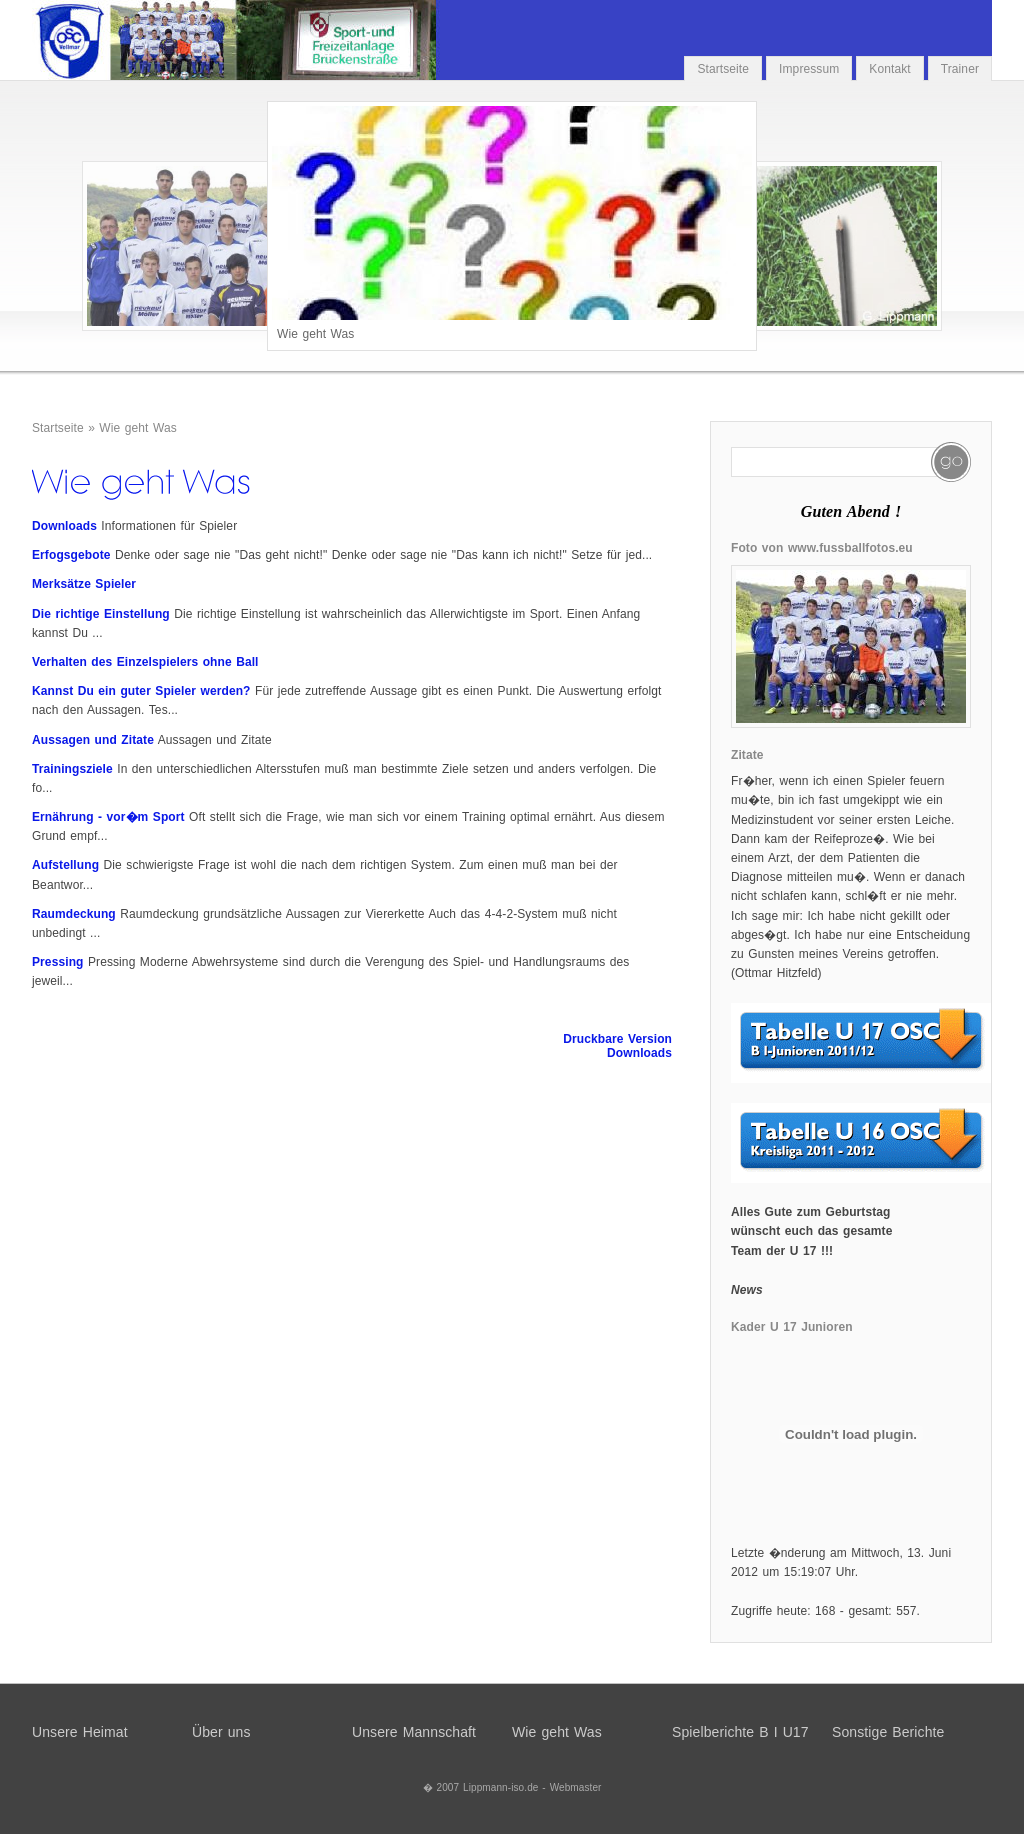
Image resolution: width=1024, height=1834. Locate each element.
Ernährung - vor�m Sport (108, 817)
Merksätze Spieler (84, 584)
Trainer (960, 69)
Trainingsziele (72, 769)
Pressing (58, 962)
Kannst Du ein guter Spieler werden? (141, 691)
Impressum (809, 69)
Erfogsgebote (71, 555)
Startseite (723, 69)
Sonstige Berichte (888, 1732)
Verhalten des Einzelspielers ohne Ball (145, 662)
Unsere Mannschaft (414, 1732)
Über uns (221, 1732)
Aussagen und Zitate (93, 740)
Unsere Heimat (80, 1732)
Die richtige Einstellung (101, 614)
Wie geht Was (137, 428)
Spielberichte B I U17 (740, 1732)
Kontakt (889, 69)
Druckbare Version (617, 1039)
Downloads (64, 526)
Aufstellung (65, 865)
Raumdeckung (74, 914)
